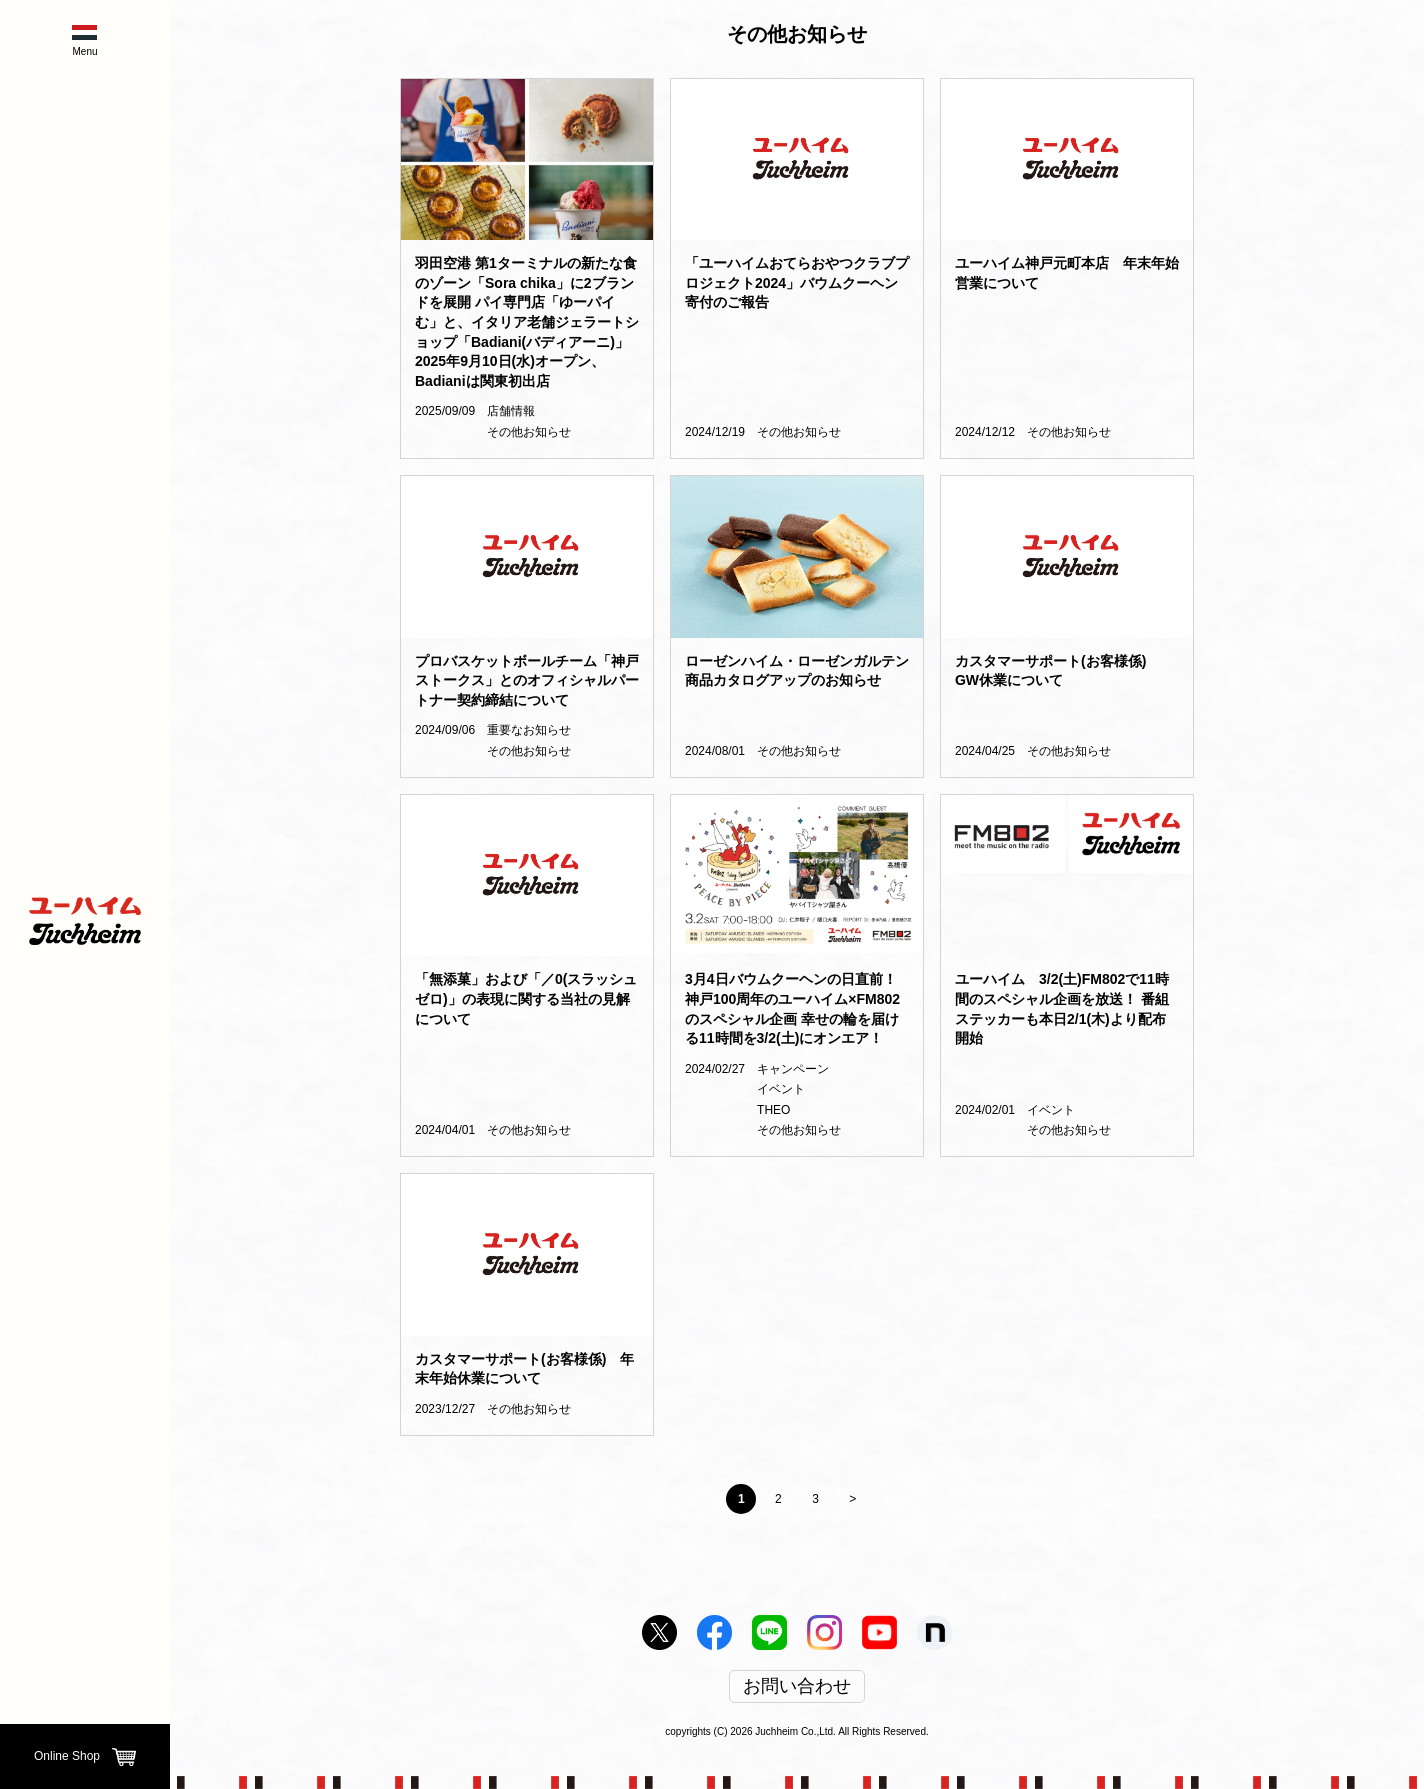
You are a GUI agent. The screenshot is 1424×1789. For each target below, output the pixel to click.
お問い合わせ (797, 1687)
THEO (773, 1110)
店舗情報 (511, 411)
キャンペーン (793, 1069)
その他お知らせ (529, 432)
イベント (781, 1089)
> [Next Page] (852, 1499)
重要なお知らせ (529, 730)
